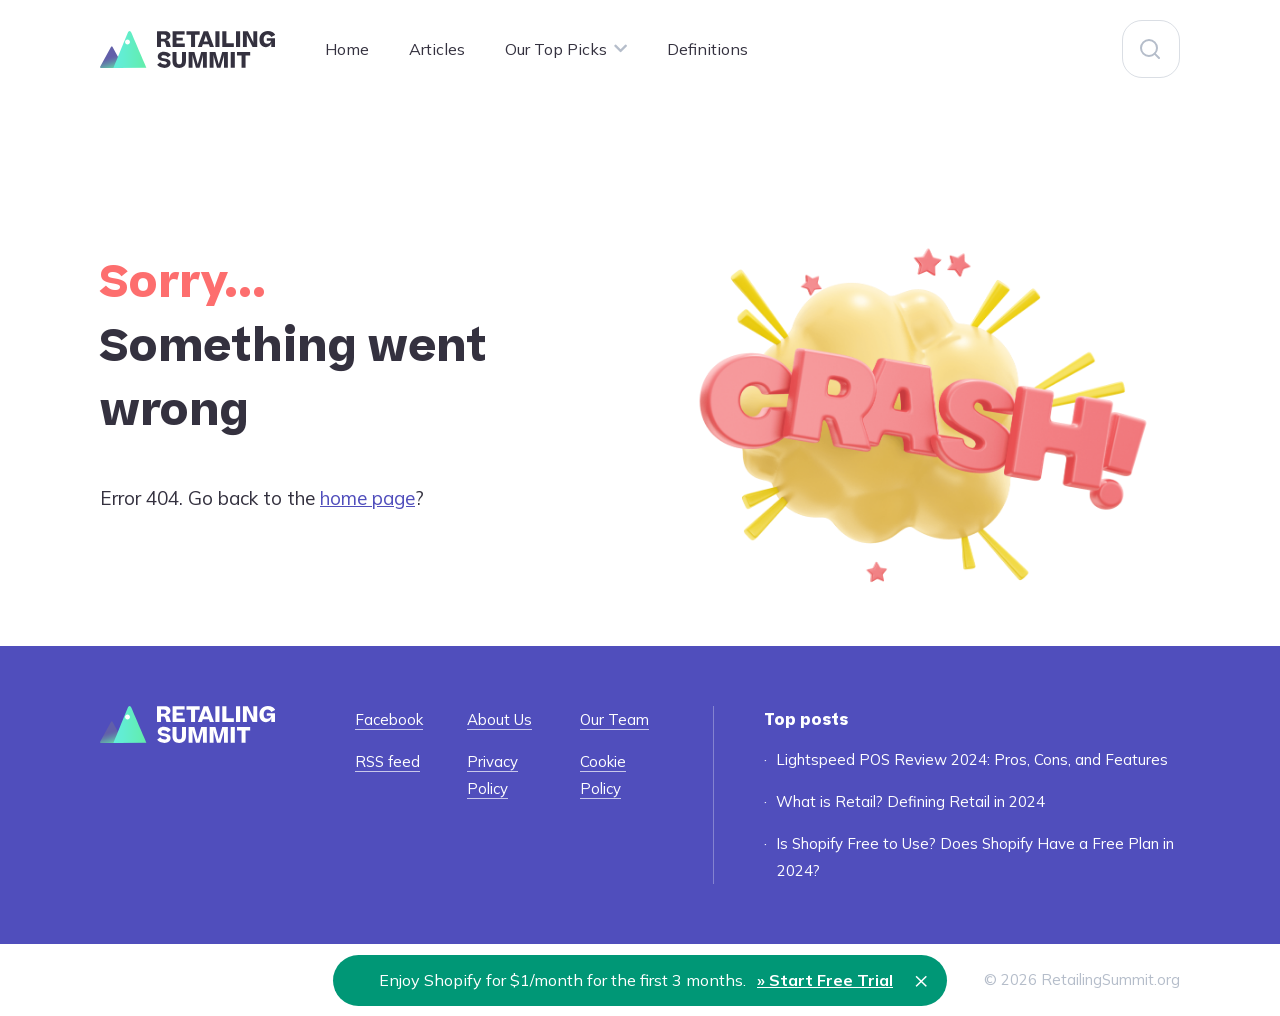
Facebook (389, 719)
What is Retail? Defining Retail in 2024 (910, 801)
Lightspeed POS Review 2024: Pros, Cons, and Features (972, 759)
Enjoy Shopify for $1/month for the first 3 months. (636, 980)
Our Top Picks (556, 49)
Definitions (707, 49)
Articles (437, 49)
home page (367, 498)
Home (347, 49)
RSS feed (387, 761)
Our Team (614, 719)
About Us (499, 719)
